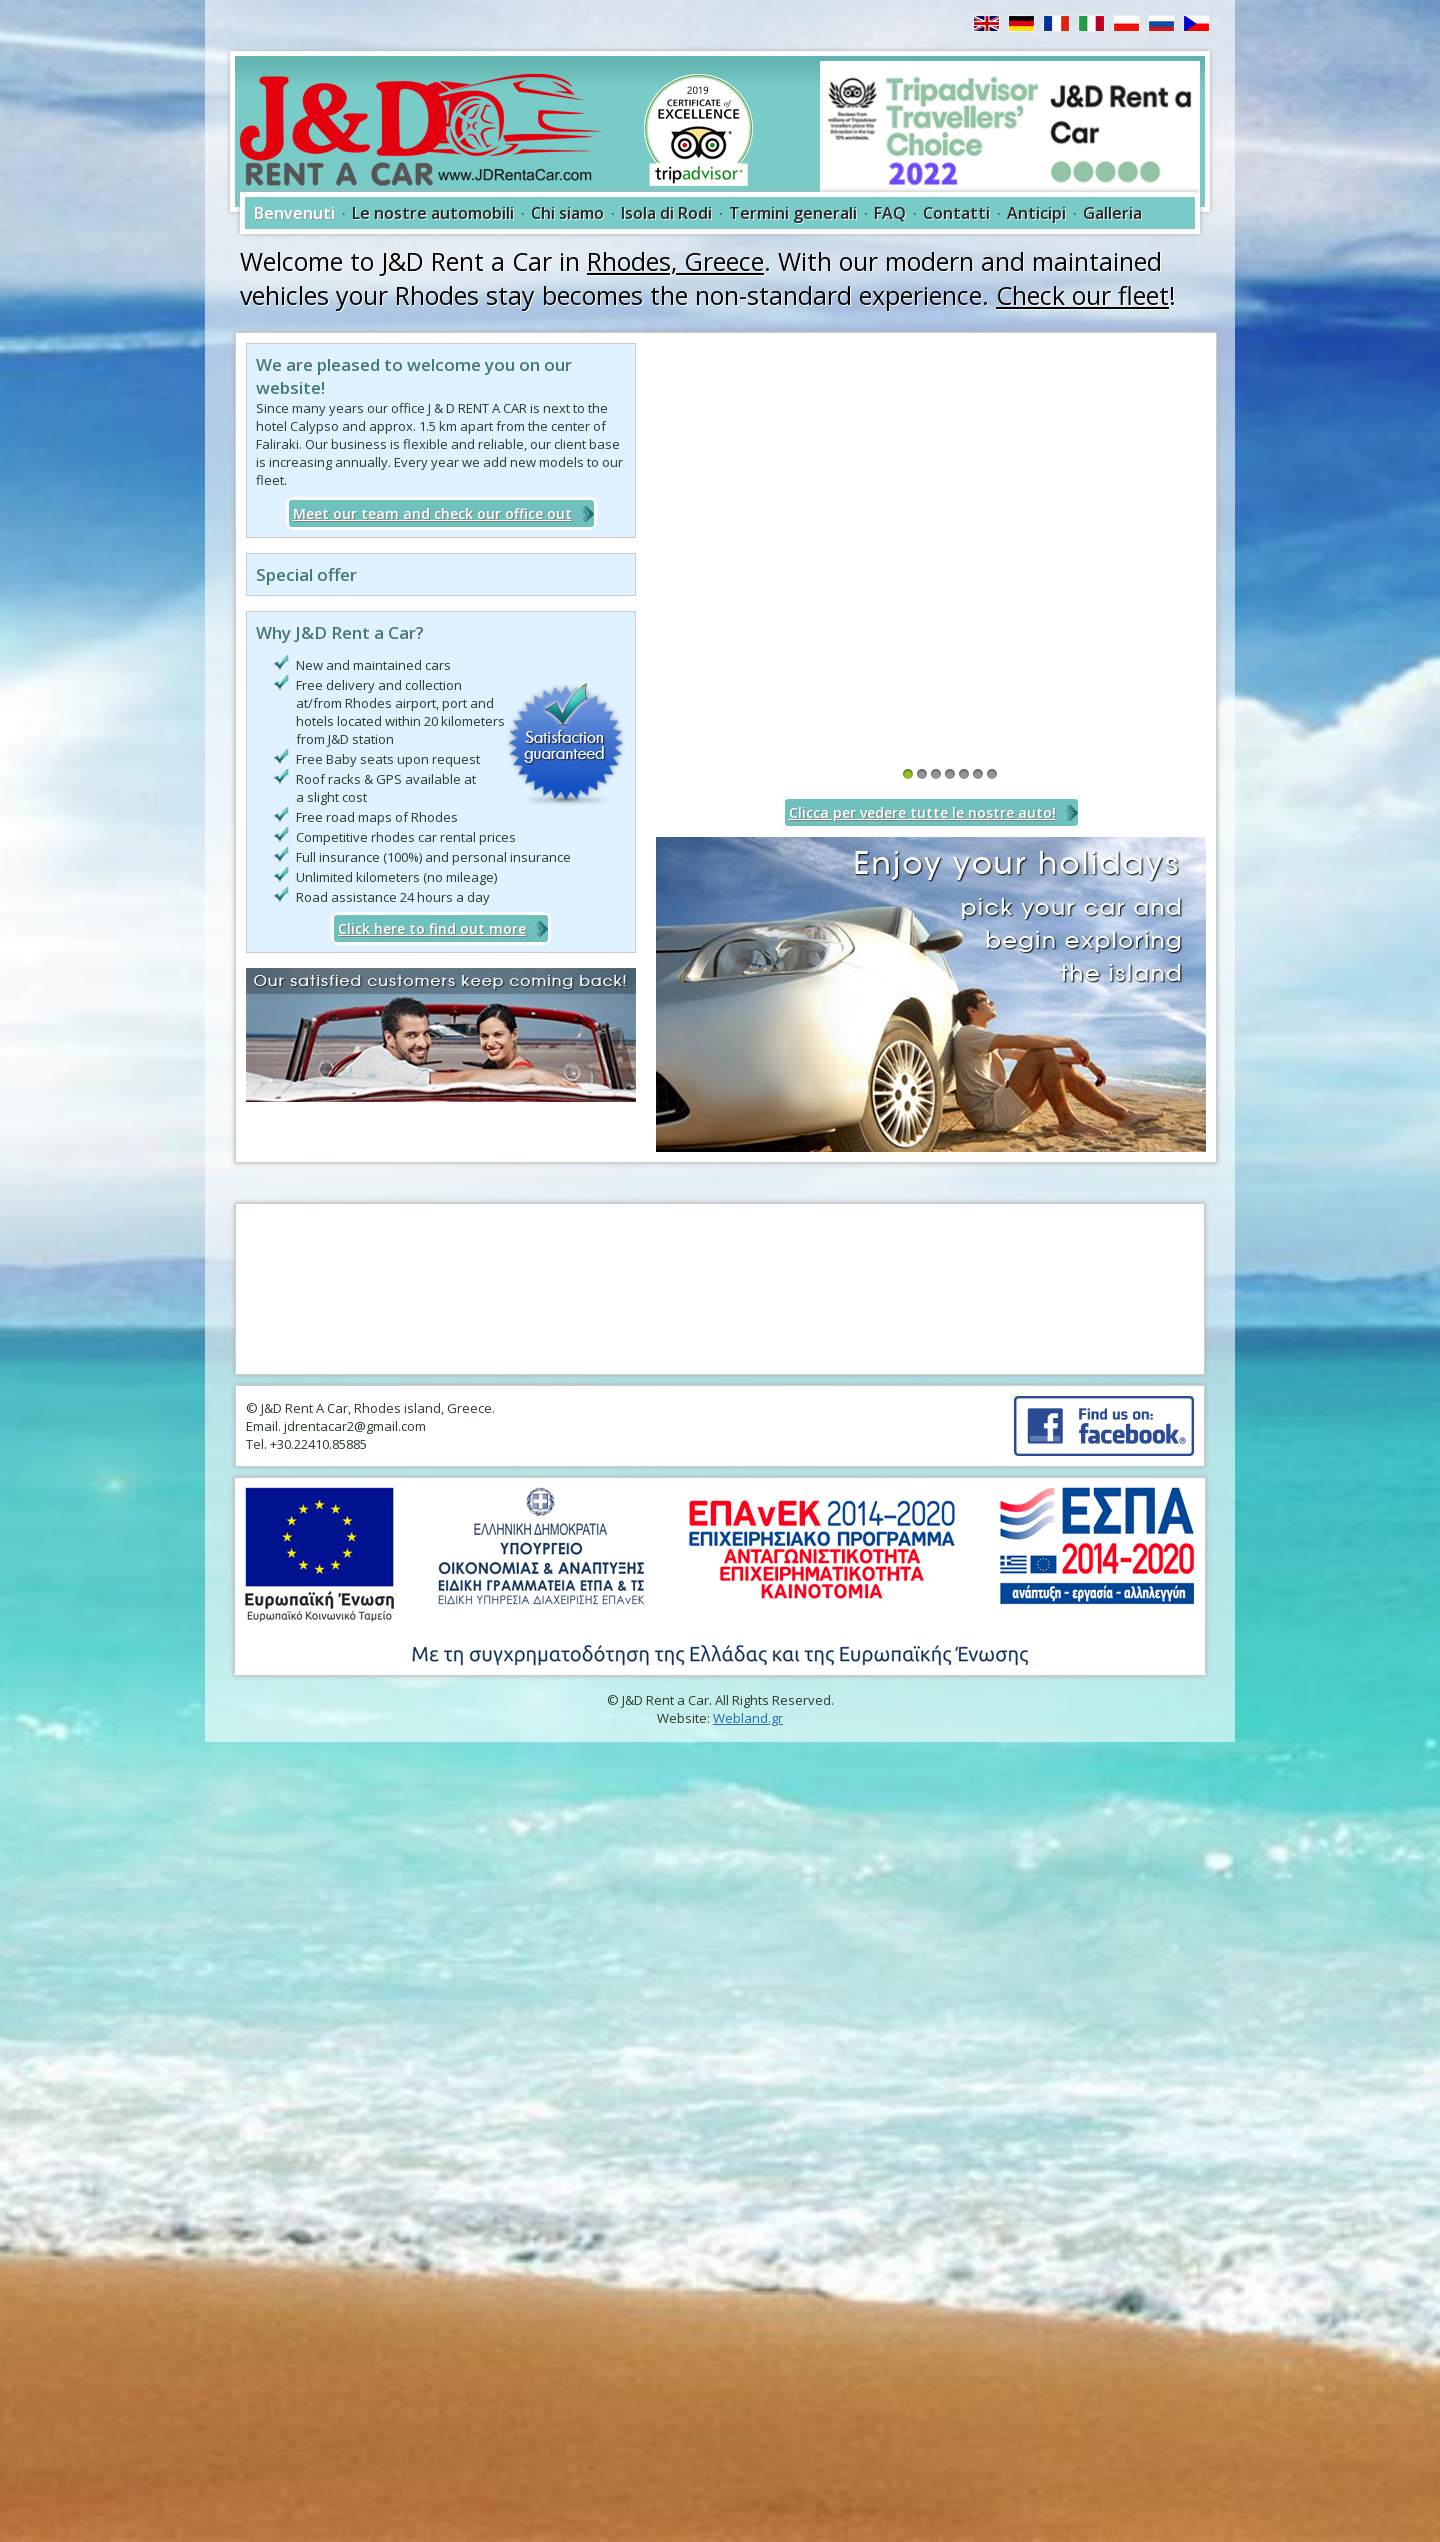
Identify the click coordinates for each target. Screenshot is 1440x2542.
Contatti (956, 213)
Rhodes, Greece (675, 261)
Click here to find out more (432, 928)
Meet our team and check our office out (432, 513)
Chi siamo (567, 213)
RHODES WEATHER (720, 1289)
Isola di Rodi (666, 213)
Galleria (1112, 213)
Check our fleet (1082, 295)
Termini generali (793, 213)
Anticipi (1036, 213)
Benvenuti (294, 213)
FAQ (890, 213)
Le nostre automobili (433, 213)
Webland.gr (748, 1718)
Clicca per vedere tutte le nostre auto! (922, 812)
